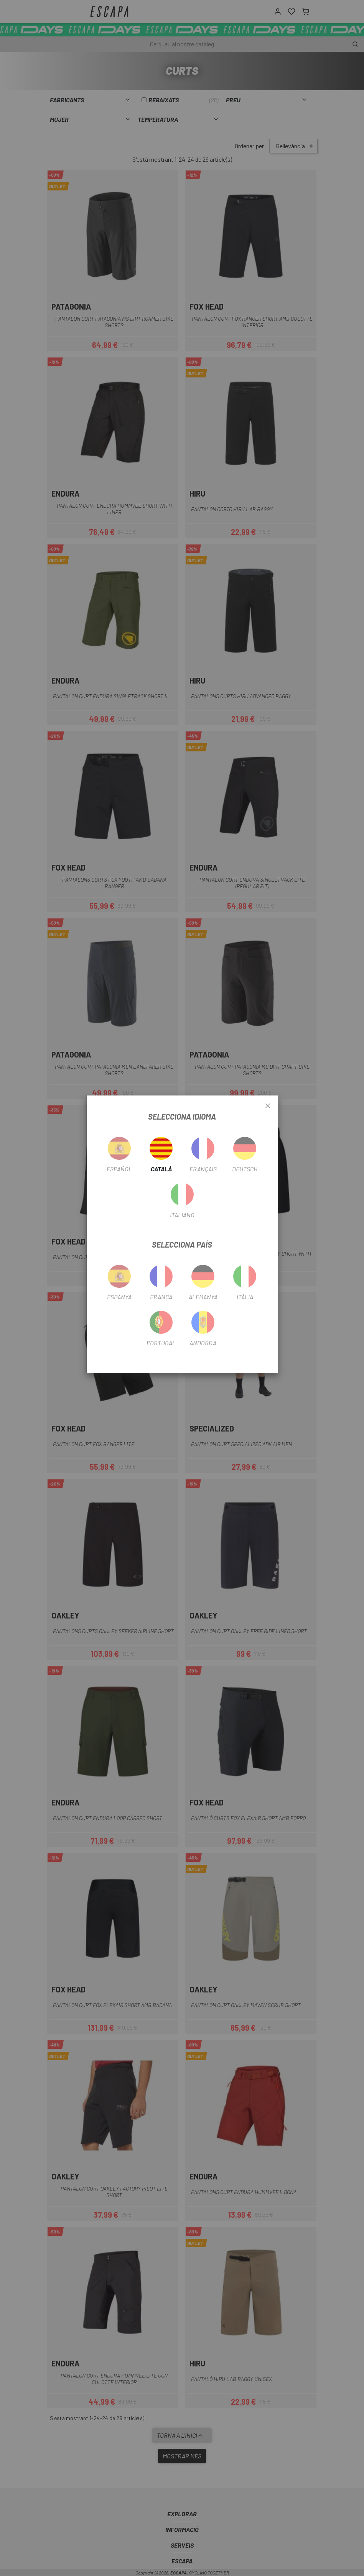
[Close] (268, 1106)
